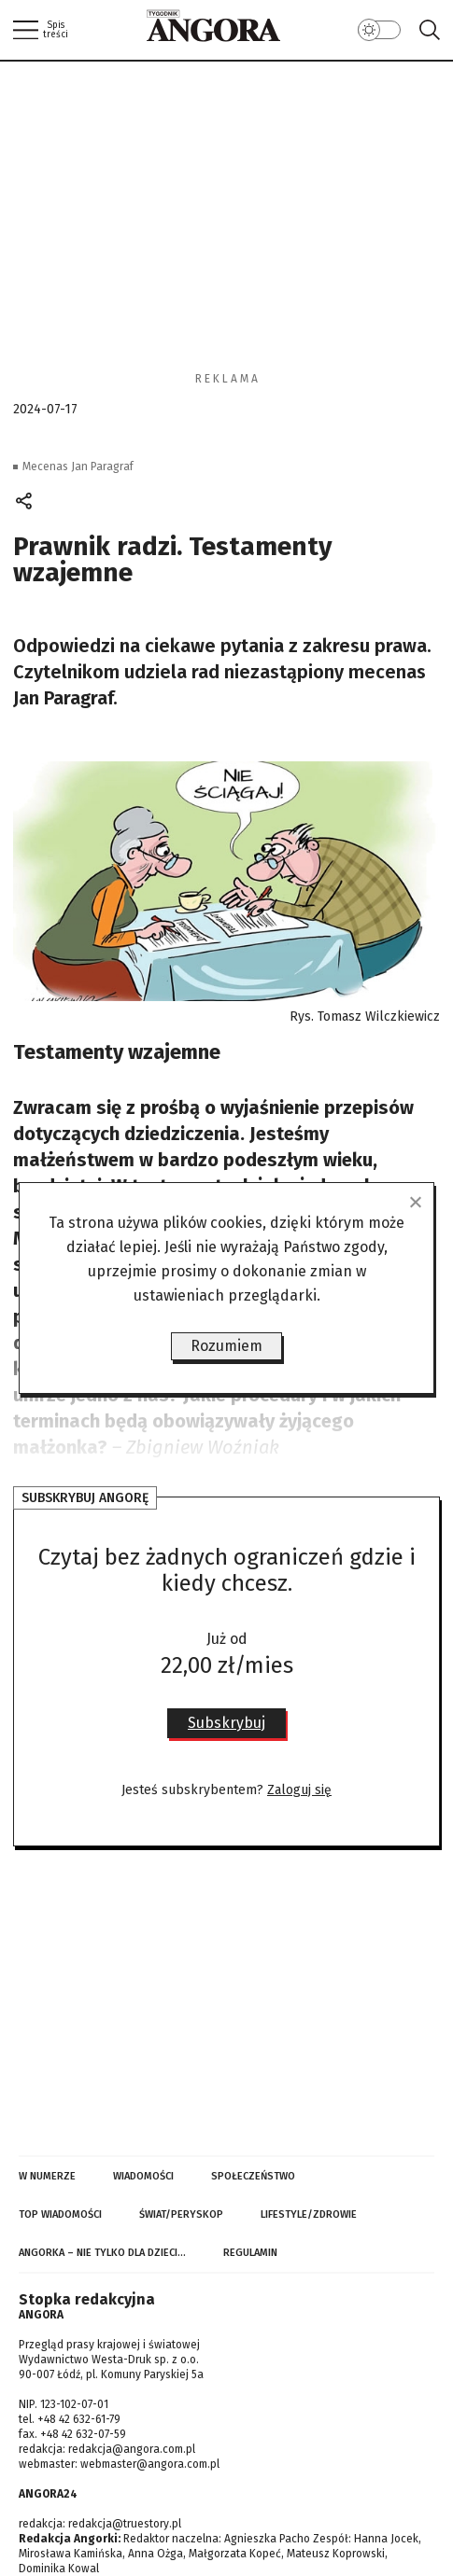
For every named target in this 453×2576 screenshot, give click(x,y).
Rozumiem (226, 1346)
